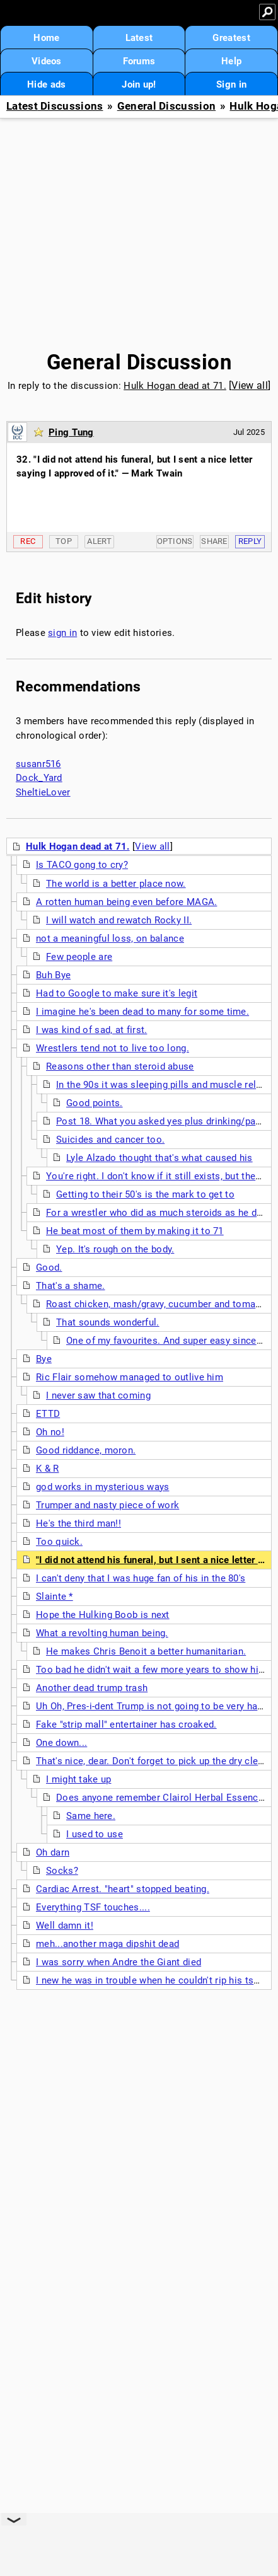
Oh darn (52, 1852)
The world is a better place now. (116, 883)
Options (175, 541)
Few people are (79, 956)
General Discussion (166, 106)
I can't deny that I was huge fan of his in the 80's (140, 1578)
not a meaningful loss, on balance (110, 938)
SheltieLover (43, 792)
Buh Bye (53, 975)
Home (46, 37)
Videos (47, 61)
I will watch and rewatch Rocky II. (119, 920)
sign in (62, 632)
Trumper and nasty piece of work (107, 1505)
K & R (47, 1468)
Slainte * (54, 1596)
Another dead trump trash (92, 1688)
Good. (49, 1267)
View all (249, 385)
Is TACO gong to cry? (82, 864)
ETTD (48, 1413)
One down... (61, 1742)
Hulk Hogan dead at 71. (175, 385)
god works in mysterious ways (102, 1487)
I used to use (94, 1834)
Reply (250, 541)
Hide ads (46, 84)
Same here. (90, 1816)
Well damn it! (64, 1925)
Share (214, 541)
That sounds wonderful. (107, 1322)
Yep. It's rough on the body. (115, 1249)
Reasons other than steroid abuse (120, 1066)
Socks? (62, 1870)
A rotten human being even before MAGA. (126, 902)
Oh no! (50, 1432)
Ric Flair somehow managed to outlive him (129, 1377)
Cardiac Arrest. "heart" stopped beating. (122, 1889)
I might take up (79, 1779)
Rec (27, 541)
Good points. (94, 1103)
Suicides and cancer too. (110, 1139)
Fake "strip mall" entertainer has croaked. (126, 1724)
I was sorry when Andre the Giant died (118, 1962)
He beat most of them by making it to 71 (135, 1231)
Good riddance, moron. (86, 1450)
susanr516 (38, 764)
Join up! (139, 84)
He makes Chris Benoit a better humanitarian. (146, 1651)
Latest (139, 37)
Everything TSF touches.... (93, 1907)
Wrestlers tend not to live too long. (112, 1048)
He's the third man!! (78, 1523)
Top (63, 541)
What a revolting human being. (102, 1633)
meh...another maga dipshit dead (107, 1943)
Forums (139, 61)
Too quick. (59, 1541)
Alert (99, 541)
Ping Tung (71, 432)
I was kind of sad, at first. (91, 1030)
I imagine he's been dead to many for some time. (142, 1011)
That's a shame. (70, 1285)
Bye (44, 1359)
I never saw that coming (98, 1395)
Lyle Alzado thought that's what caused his (159, 1158)
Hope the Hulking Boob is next (103, 1614)
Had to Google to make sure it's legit (116, 993)
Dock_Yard (39, 777)
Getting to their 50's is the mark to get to (145, 1194)
